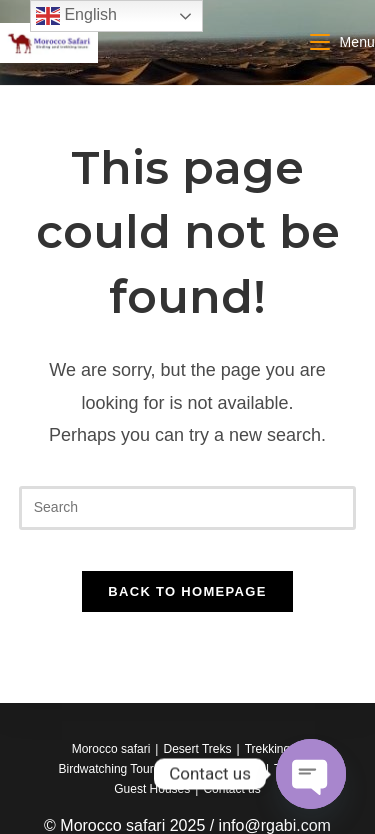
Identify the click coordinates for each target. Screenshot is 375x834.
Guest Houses (152, 789)
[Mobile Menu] (342, 42)
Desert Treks (197, 749)
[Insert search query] (188, 507)
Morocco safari (111, 749)
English (76, 16)
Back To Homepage (187, 591)
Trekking (268, 749)
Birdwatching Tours (109, 769)
